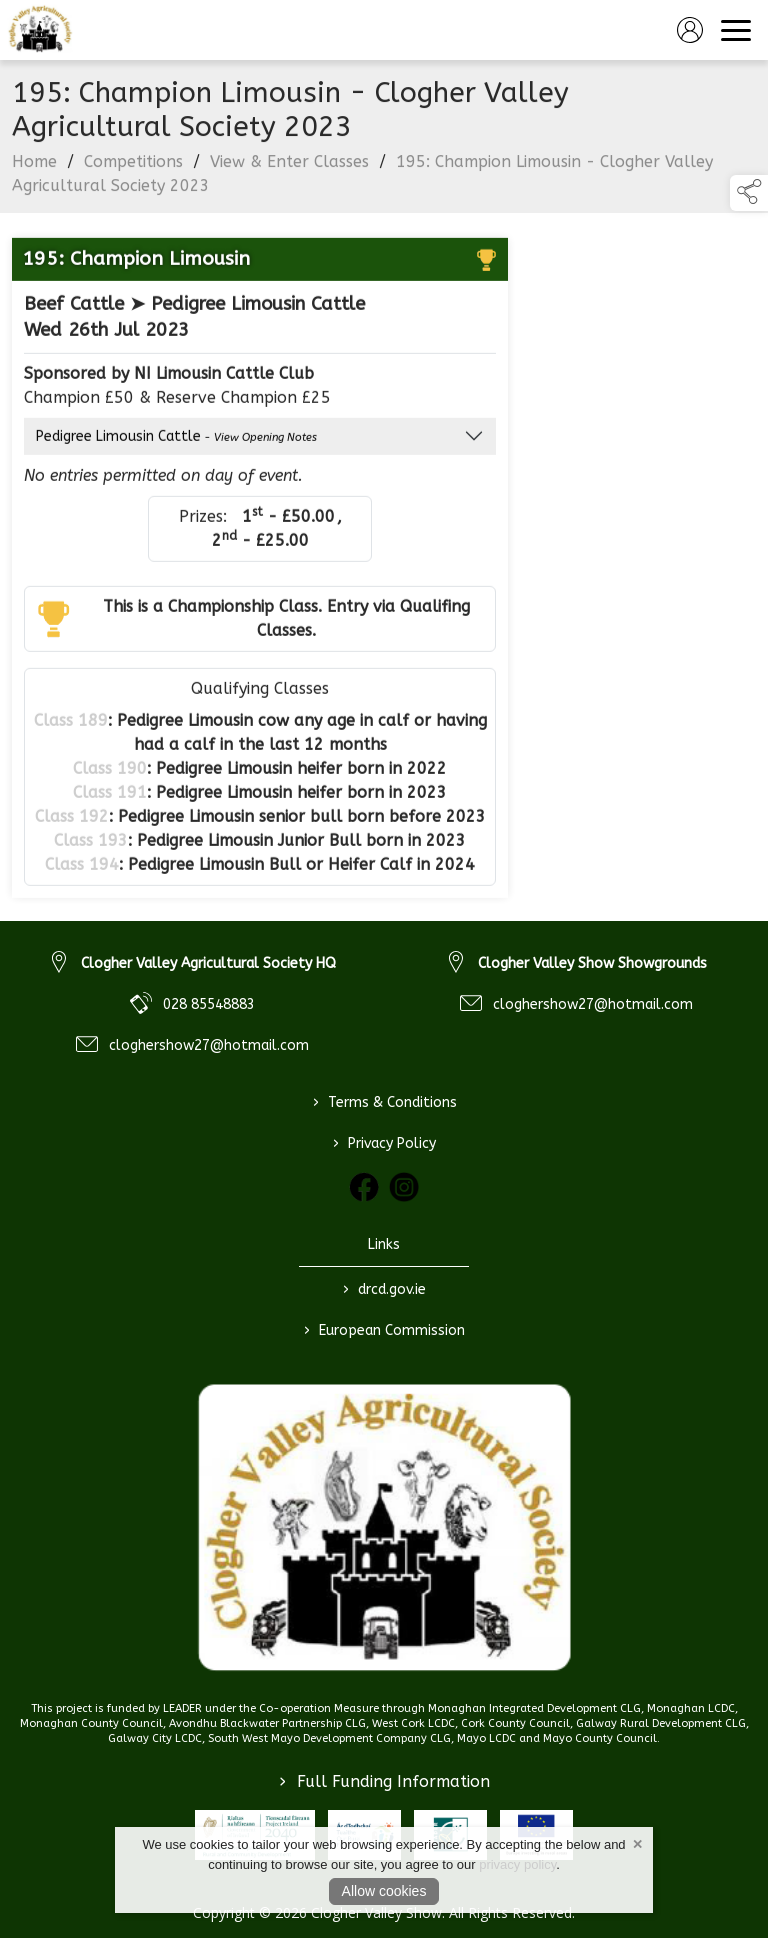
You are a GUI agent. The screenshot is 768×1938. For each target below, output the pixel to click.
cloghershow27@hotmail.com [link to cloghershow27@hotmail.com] (209, 1045)
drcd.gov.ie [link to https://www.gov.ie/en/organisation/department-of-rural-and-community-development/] (384, 1289)
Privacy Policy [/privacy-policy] (384, 1143)
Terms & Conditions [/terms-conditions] (384, 1102)
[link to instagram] (404, 1187)
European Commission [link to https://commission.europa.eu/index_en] (384, 1330)
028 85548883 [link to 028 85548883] (209, 1004)
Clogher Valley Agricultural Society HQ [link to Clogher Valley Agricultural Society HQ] (208, 963)
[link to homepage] (40, 30)
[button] (749, 193)
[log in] (690, 30)
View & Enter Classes (289, 165)
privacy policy (517, 1864)
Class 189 (71, 724)
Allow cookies (384, 1891)
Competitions (133, 165)
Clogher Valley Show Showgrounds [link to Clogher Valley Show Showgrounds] (592, 963)
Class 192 (72, 820)
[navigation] (736, 30)
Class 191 (110, 796)
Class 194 (82, 868)
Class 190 (110, 772)
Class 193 (91, 844)
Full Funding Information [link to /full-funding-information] (384, 1781)
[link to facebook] (364, 1187)
